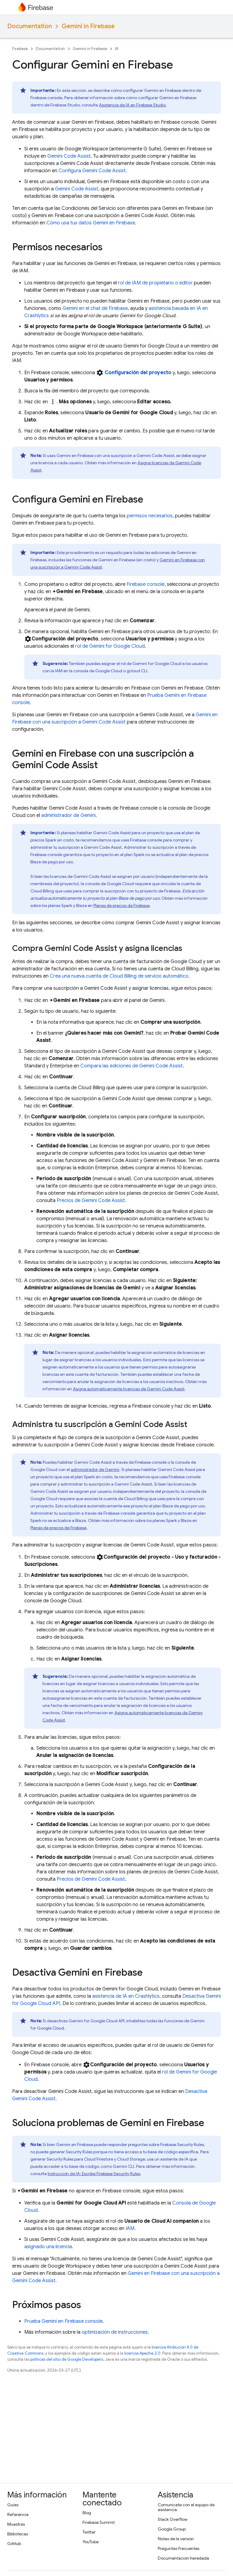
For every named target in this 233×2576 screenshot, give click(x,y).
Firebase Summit (99, 2522)
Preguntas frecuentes (178, 2548)
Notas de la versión (176, 2538)
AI (116, 48)
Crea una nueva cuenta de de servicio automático (119, 976)
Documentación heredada (183, 2558)
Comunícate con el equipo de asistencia (186, 2507)
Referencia (18, 2514)
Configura (92, 171)
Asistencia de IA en (132, 105)
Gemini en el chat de (95, 308)
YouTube (91, 2541)
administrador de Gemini (68, 815)
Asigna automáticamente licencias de (128, 1389)
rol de (110, 646)
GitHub (14, 2543)
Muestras (16, 2524)
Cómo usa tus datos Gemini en (90, 223)
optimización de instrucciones (115, 2332)
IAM (130, 2228)
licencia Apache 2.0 (142, 2353)
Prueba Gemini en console (63, 2321)
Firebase (20, 48)
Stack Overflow (172, 2519)
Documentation (29, 26)
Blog (87, 2512)
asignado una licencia (48, 2247)
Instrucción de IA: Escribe (94, 2173)
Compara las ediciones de (131, 1066)
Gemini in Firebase (88, 26)
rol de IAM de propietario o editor (155, 283)
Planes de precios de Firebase (121, 905)
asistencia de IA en (126, 1996)
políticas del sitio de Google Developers (66, 2359)
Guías (13, 2504)
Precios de (91, 1200)
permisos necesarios (150, 516)
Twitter (89, 2532)
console (145, 584)
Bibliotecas (17, 2534)
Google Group (172, 2529)
